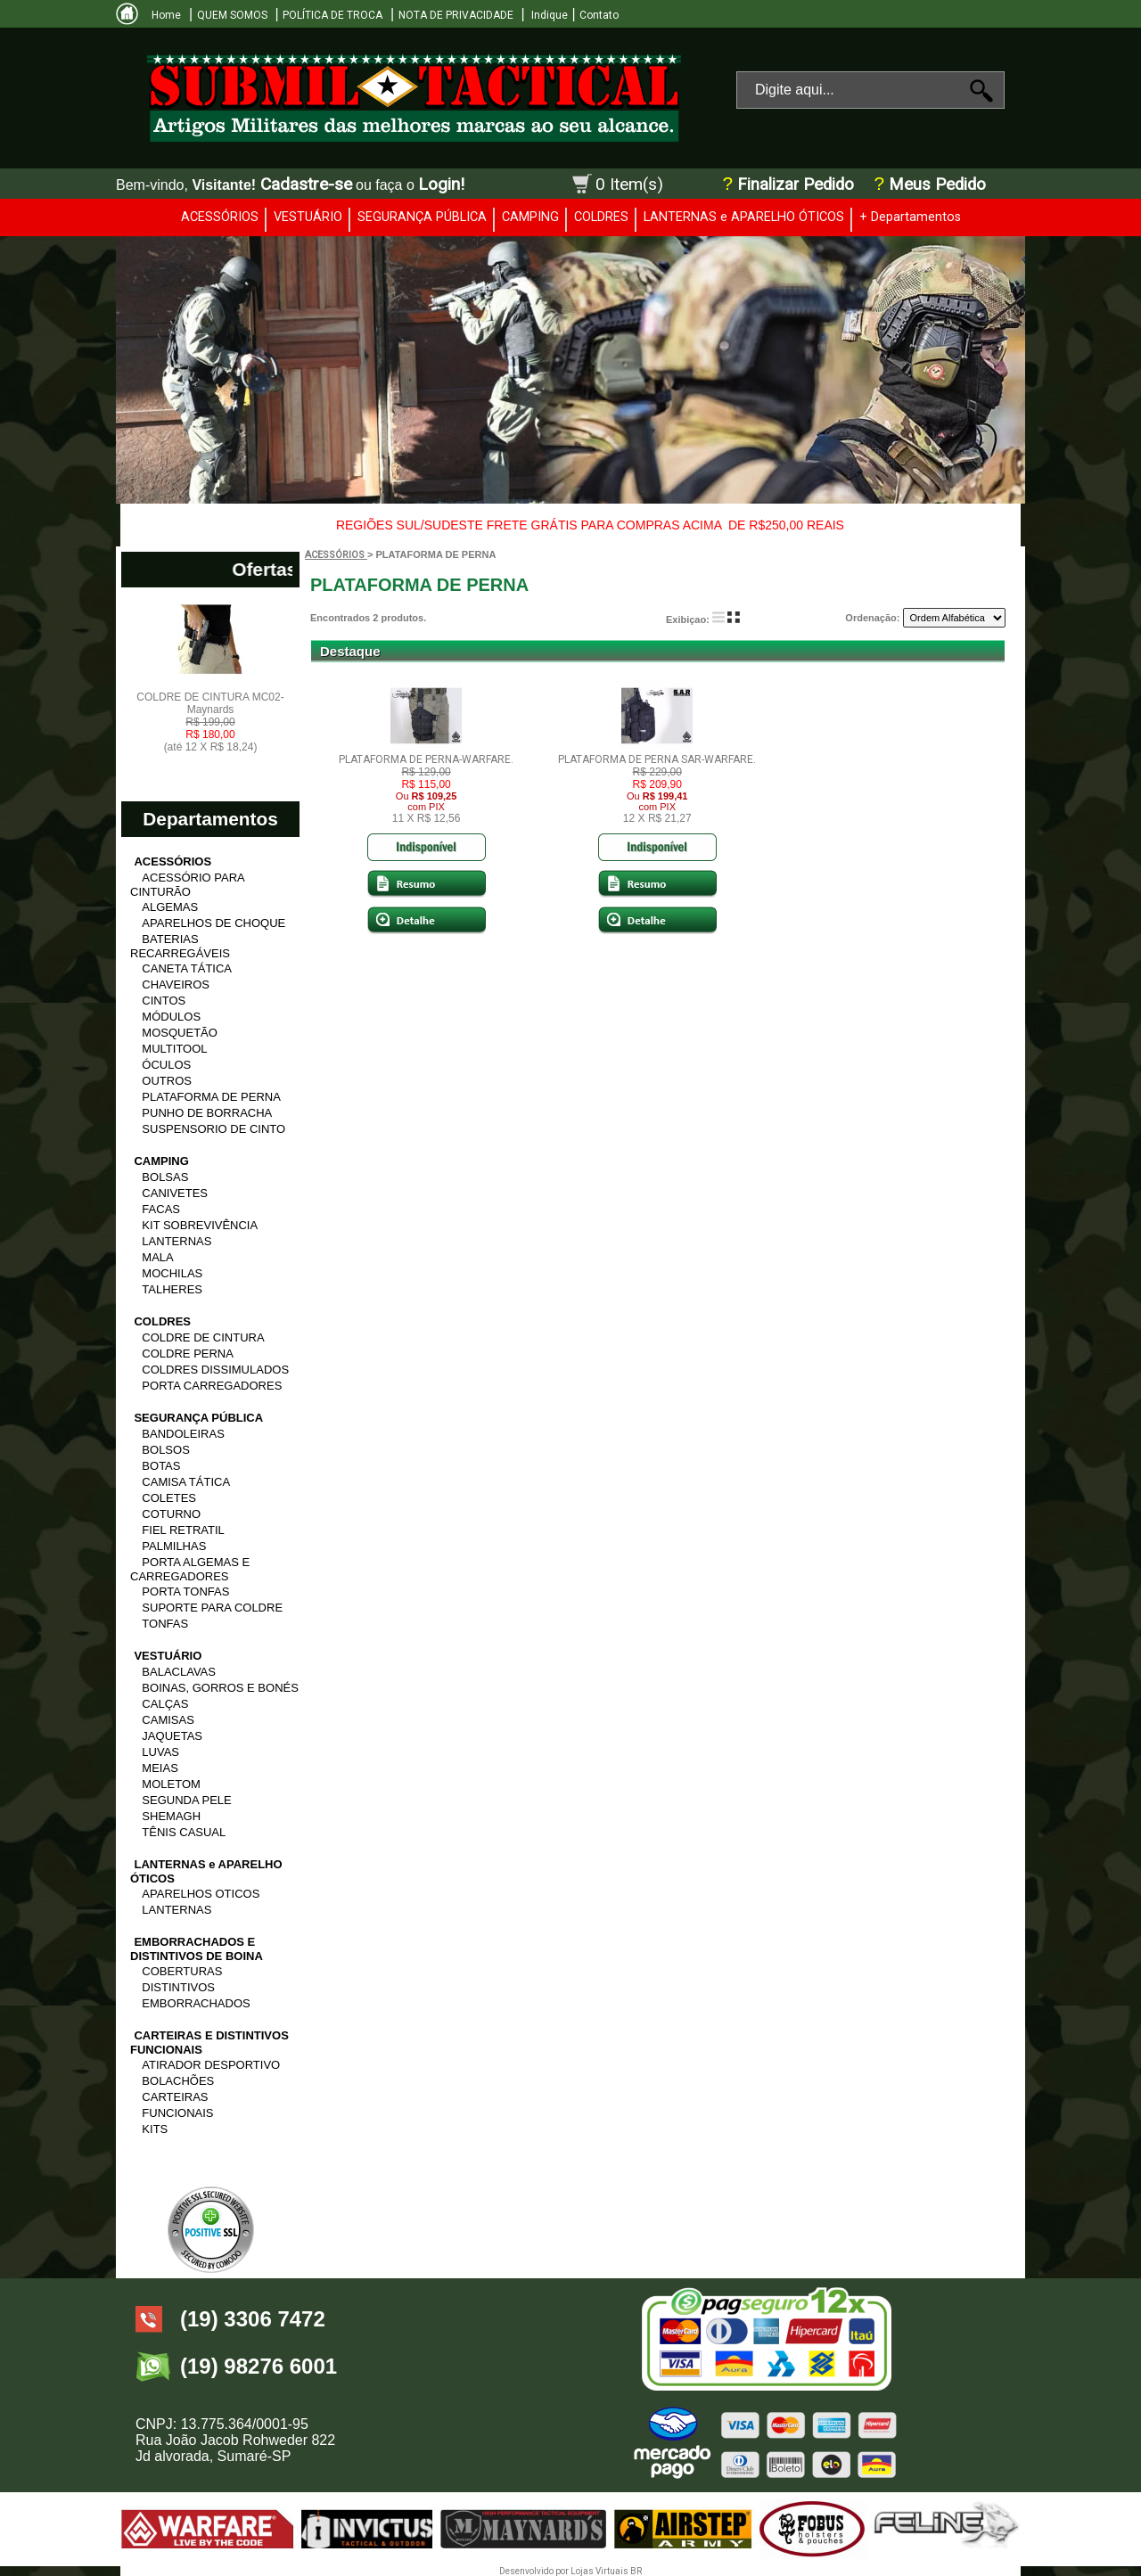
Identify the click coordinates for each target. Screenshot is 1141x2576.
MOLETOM (171, 1784)
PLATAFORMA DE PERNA (211, 1096)
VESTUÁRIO (308, 217)
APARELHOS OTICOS (200, 1893)
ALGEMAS (170, 907)
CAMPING (530, 217)
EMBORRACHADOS (196, 2003)
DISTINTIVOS (178, 1987)
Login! (441, 184)
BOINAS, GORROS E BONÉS (220, 1687)
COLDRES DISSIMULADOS (215, 1369)
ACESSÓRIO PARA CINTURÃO (187, 884)
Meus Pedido (935, 184)
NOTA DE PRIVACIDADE (455, 15)
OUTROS (167, 1080)
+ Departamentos (910, 217)
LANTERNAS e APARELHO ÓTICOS (744, 217)
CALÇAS (165, 1703)
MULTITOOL (174, 1048)
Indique (548, 15)
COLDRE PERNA (188, 1353)
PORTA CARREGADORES (212, 1385)
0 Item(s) (629, 184)
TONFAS (165, 1623)
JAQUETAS (172, 1736)
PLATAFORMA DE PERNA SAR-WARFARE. (657, 759)
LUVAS (160, 1752)
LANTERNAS (176, 1241)
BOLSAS (165, 1177)
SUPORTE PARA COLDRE (212, 1607)
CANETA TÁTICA (187, 968)
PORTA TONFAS (185, 1591)
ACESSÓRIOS (220, 217)
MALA (157, 1257)
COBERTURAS (182, 1971)
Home (166, 15)
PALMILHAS (174, 1546)
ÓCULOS (166, 1064)
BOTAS (161, 1466)
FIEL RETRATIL (183, 1530)
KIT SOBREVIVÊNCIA (200, 1225)
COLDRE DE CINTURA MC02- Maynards (210, 722)
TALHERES (172, 1289)
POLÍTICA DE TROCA (332, 15)
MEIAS (159, 1768)
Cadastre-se (306, 184)
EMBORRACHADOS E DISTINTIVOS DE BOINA (196, 1949)
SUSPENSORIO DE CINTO (213, 1129)
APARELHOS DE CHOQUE (213, 923)
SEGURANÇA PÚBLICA (422, 217)
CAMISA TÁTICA (186, 1482)
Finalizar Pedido (795, 184)
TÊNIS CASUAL (184, 1832)
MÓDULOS (171, 1016)
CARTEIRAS (175, 2097)
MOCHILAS (172, 1273)
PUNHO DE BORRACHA (207, 1113)
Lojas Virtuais (600, 2571)
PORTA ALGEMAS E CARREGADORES (190, 1569)
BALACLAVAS (179, 1671)
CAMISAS (168, 1720)
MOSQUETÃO (180, 1032)
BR (636, 2571)
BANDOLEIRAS (183, 1433)
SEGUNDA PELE (186, 1800)
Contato (599, 15)
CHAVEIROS (175, 984)
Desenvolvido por (534, 2571)
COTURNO (171, 1514)
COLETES (169, 1498)
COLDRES (601, 217)
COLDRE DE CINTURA (203, 1337)
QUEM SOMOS (232, 15)
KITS (155, 2129)
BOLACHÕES (178, 2081)
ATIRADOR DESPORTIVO (211, 2064)
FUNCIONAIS (177, 2113)
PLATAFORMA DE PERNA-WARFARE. (426, 759)
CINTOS (163, 1000)
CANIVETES (175, 1193)
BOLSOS (165, 1449)
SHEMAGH (171, 1816)
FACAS (161, 1209)
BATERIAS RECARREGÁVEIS (180, 946)
